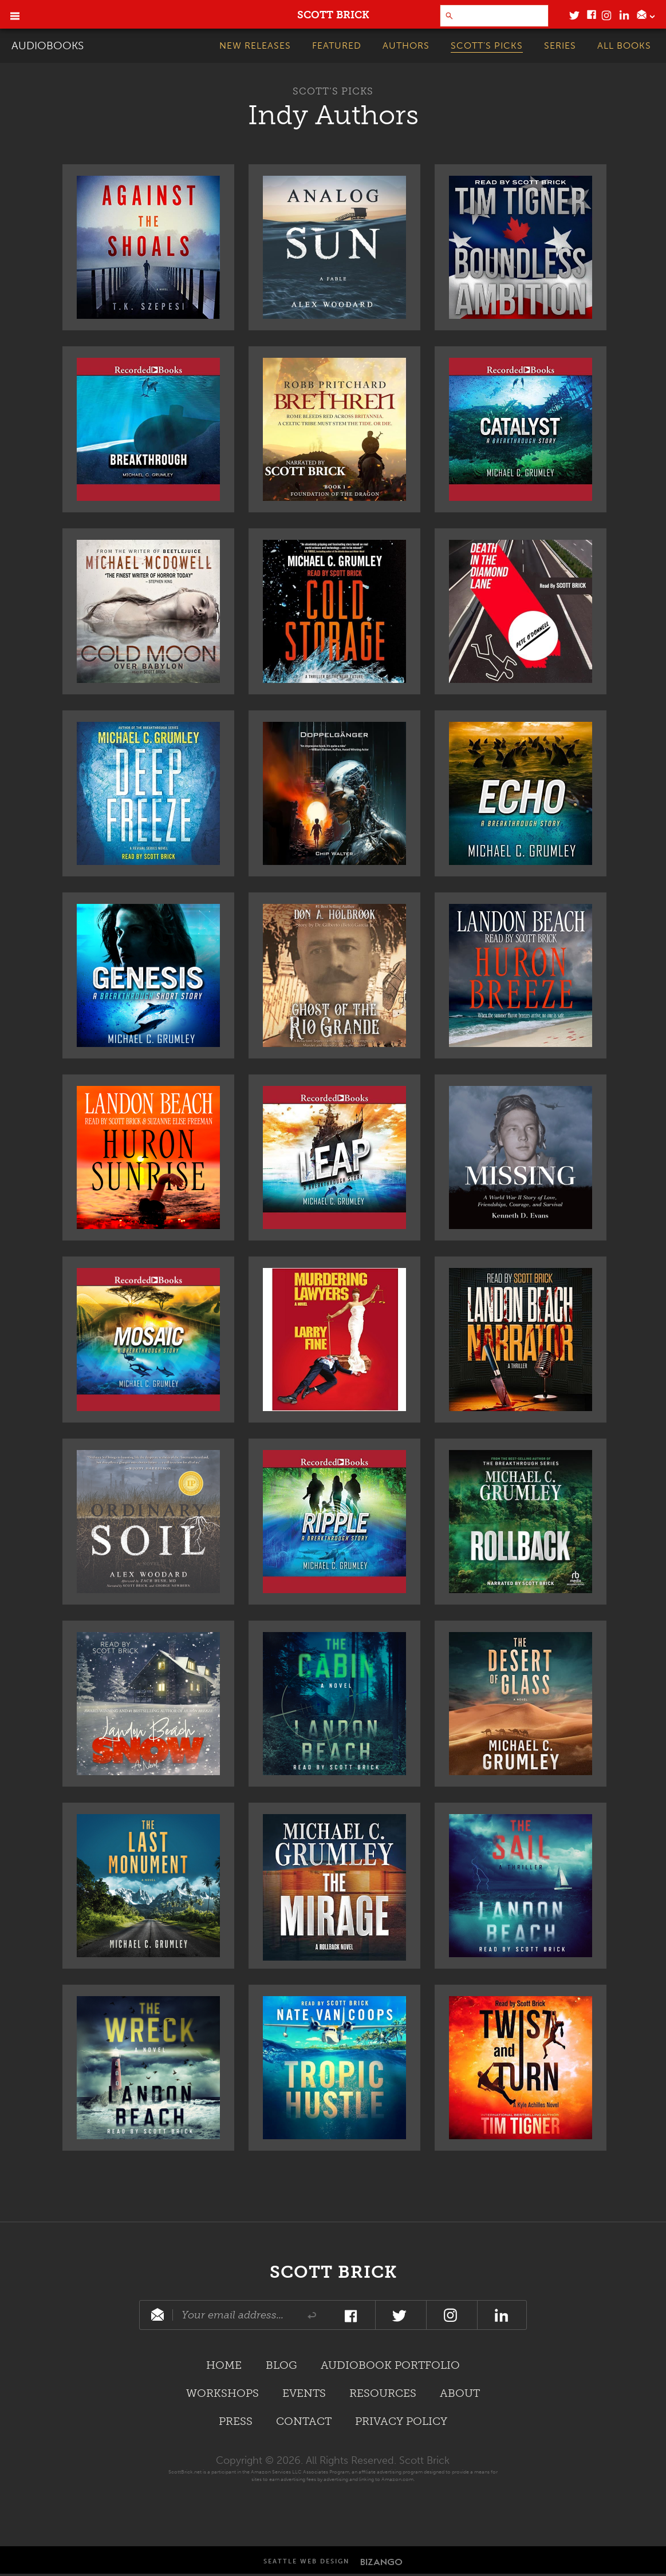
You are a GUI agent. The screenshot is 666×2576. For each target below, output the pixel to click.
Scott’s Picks (333, 91)
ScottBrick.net (185, 2473)
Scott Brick (333, 2271)
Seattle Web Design (306, 2563)
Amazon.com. (398, 2481)
